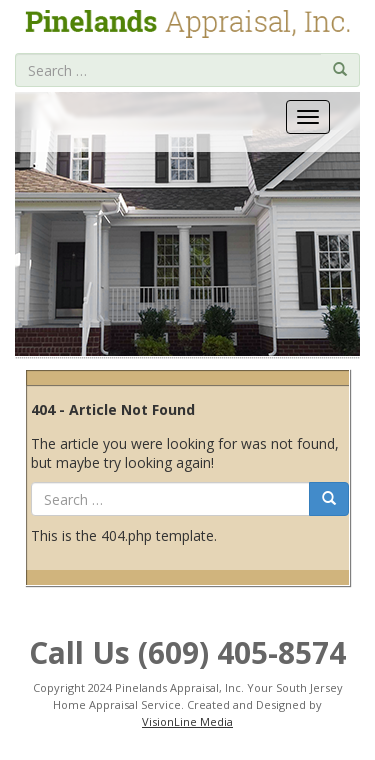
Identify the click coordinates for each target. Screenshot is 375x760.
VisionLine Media (187, 721)
